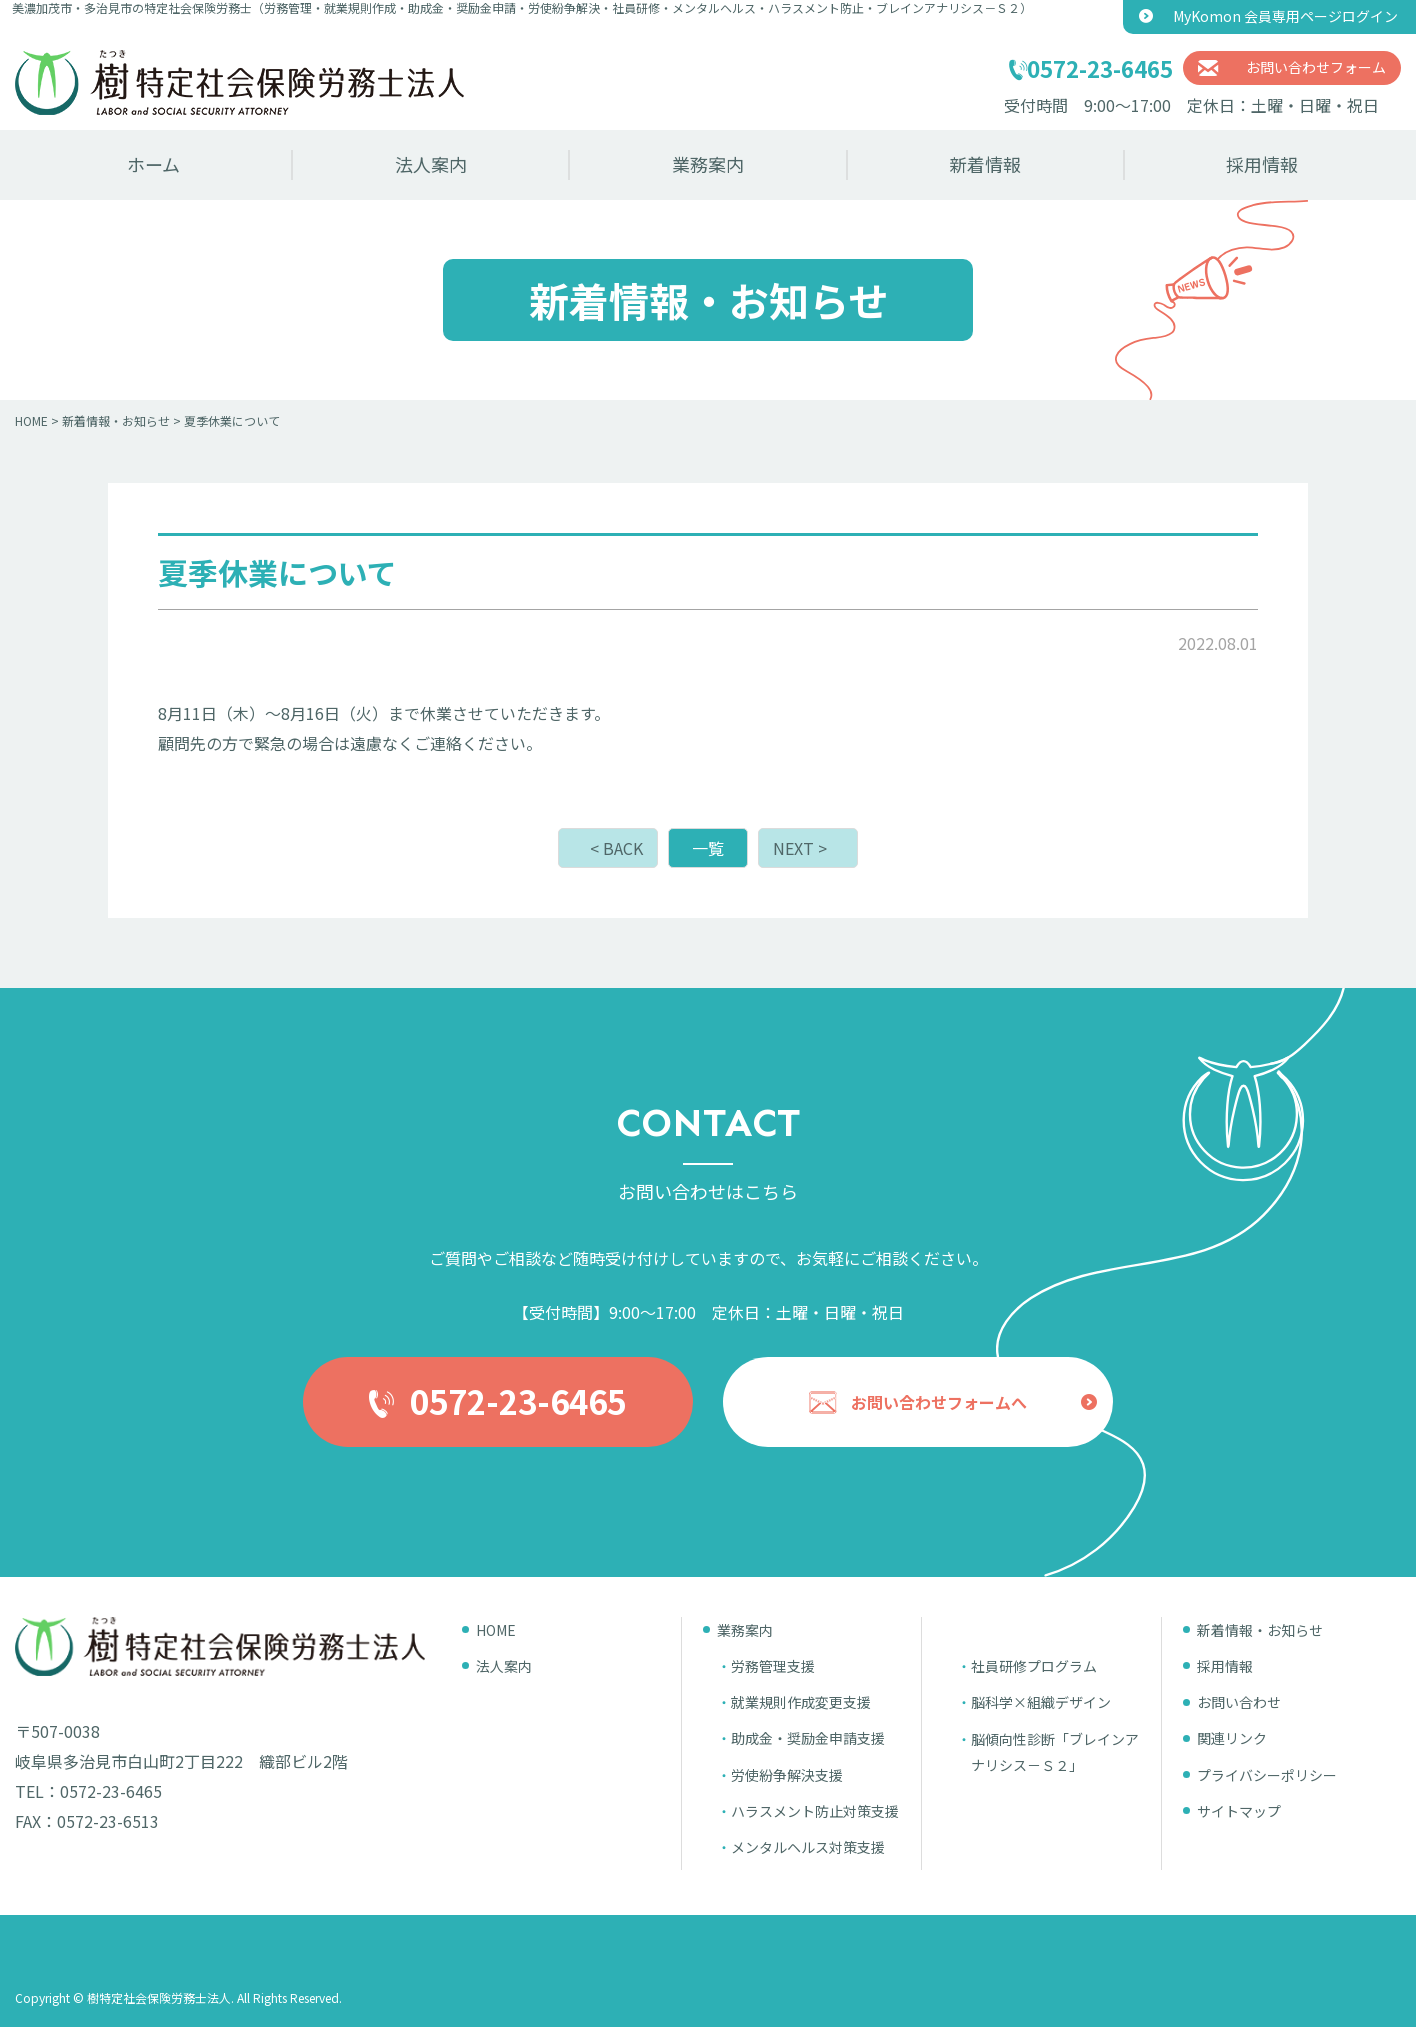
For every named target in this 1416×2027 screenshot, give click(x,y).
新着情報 (985, 164)
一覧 (708, 848)
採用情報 (1262, 164)
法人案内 (431, 164)
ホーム (153, 164)
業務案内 (708, 164)
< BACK (616, 848)
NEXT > (800, 848)
